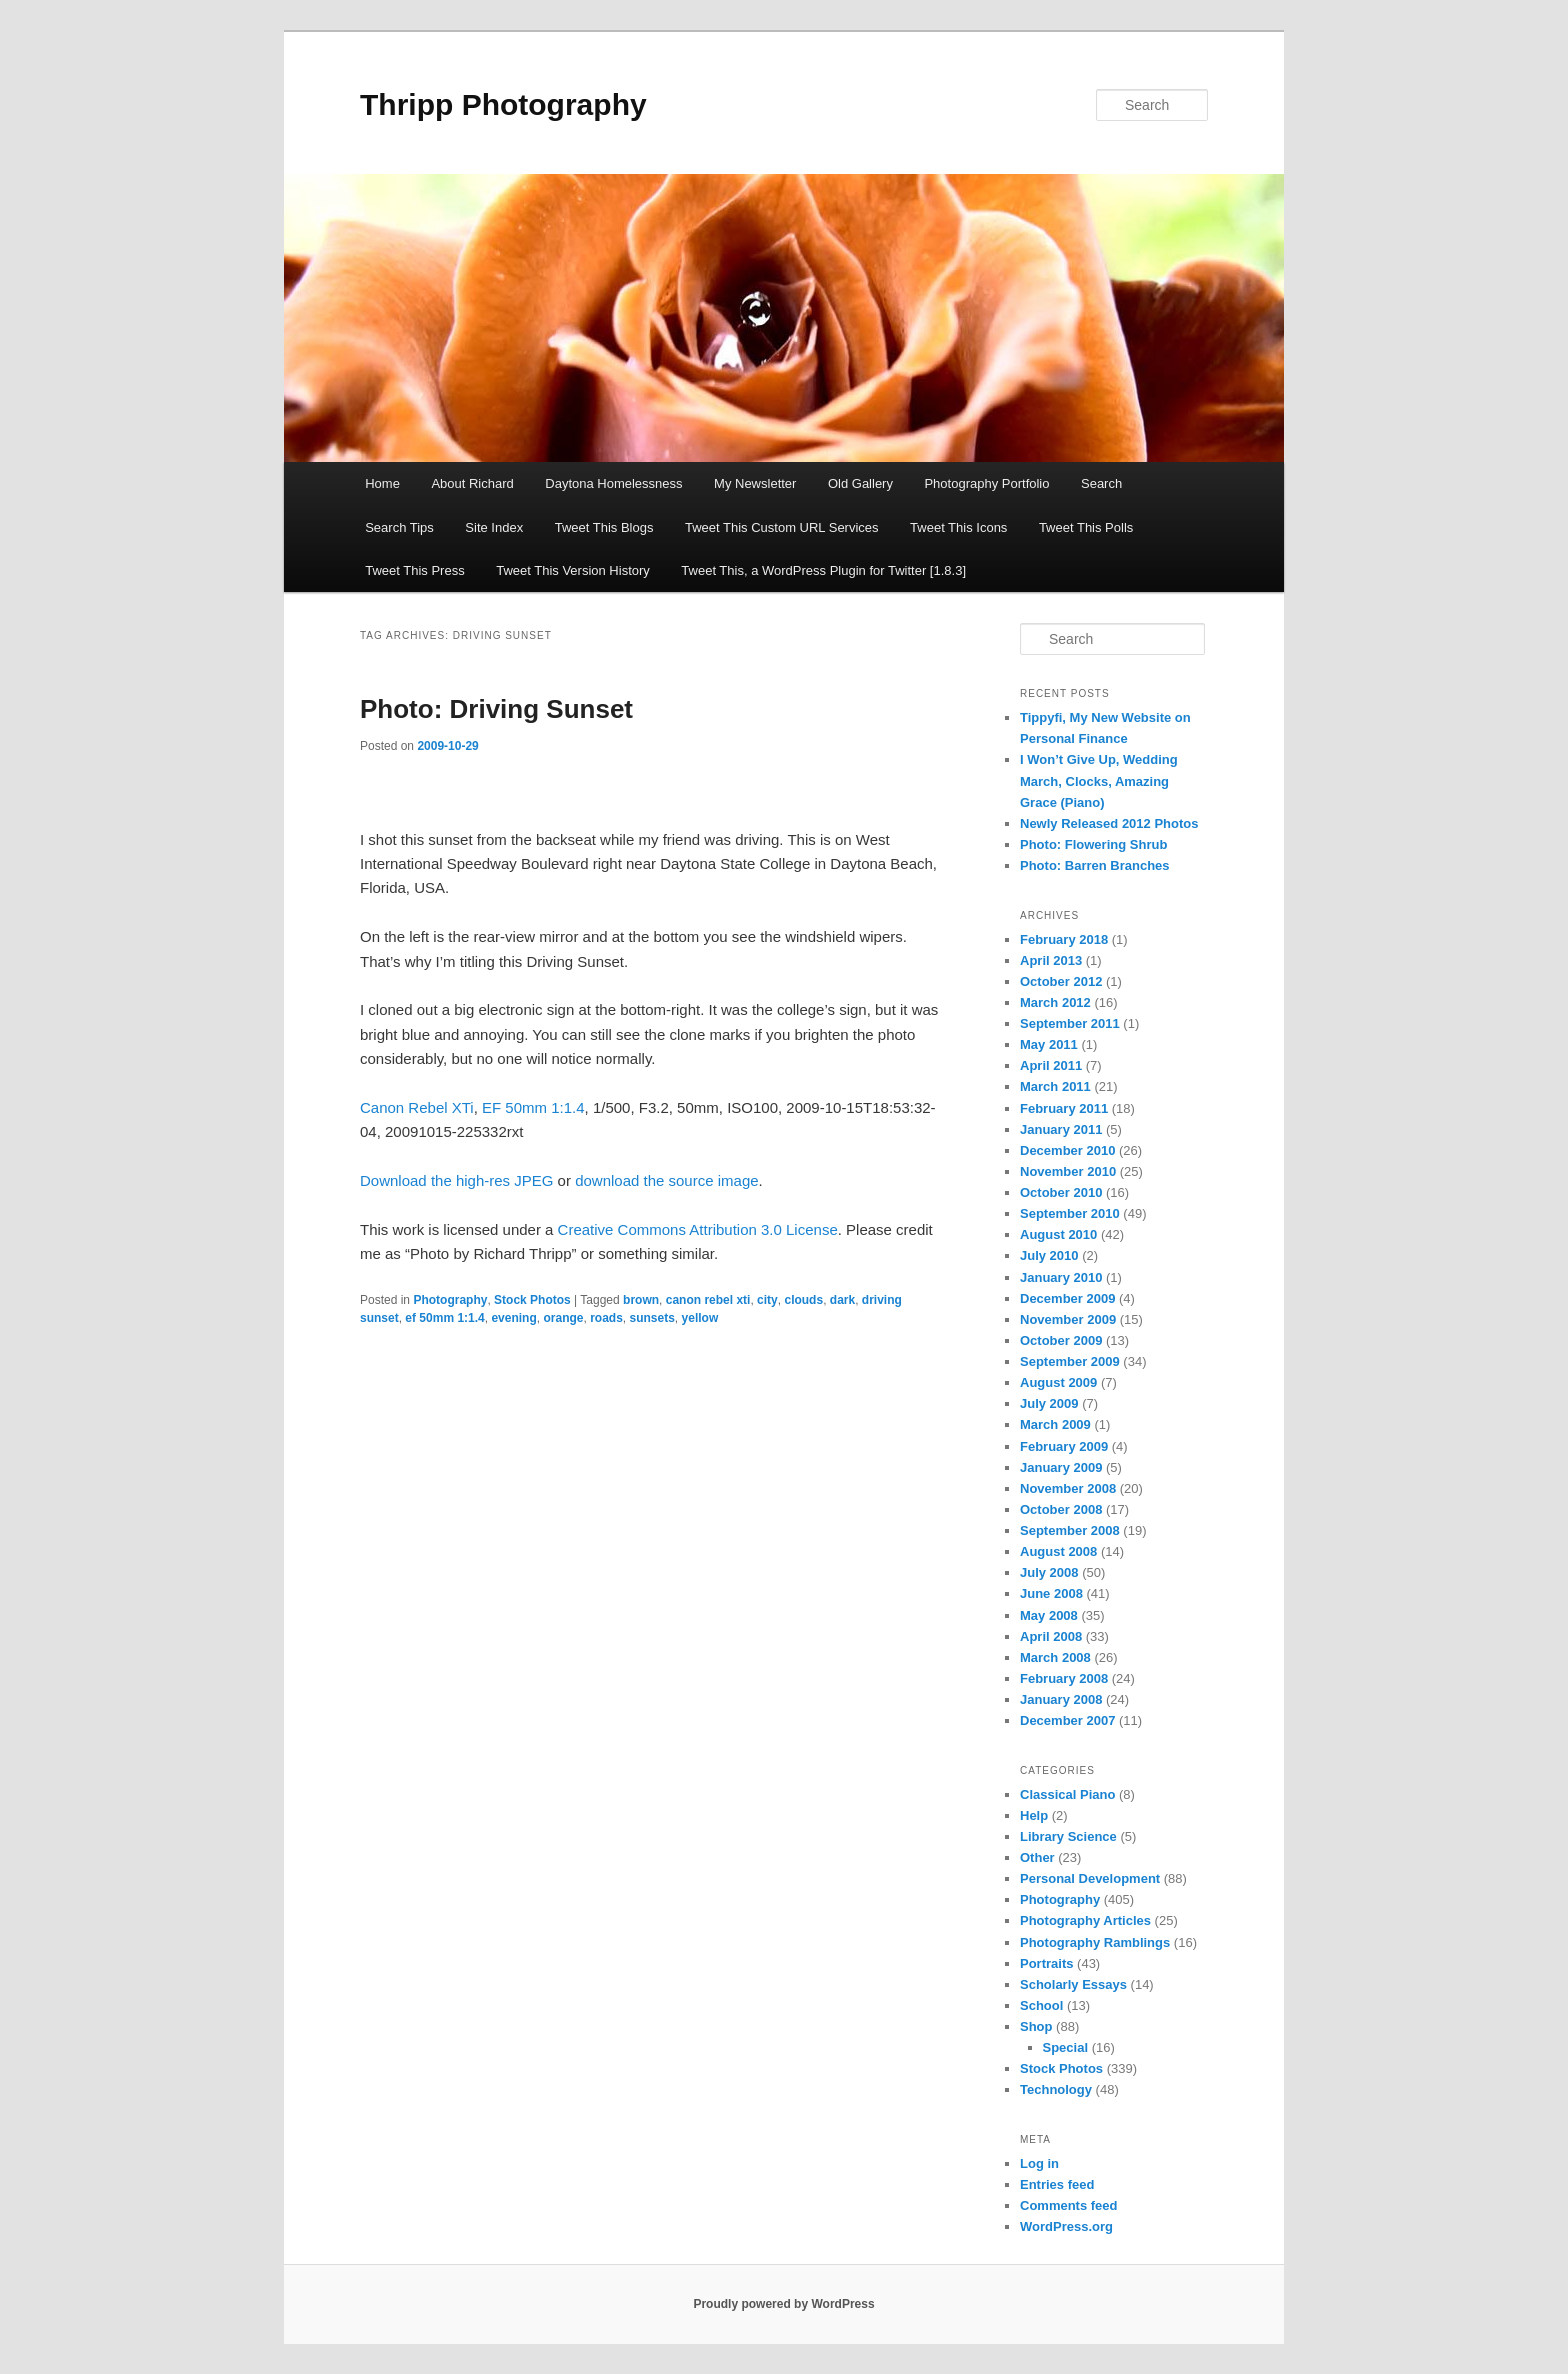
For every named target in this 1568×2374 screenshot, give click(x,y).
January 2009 (1061, 1467)
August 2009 (1058, 1382)
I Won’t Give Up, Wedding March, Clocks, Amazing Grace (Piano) (1099, 780)
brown (641, 1300)
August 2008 (1058, 1551)
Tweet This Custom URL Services (782, 527)
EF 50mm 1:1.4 (533, 1107)
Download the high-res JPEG (456, 1180)
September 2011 (1070, 1023)
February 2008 (1064, 1678)
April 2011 (1051, 1065)
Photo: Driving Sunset (496, 709)
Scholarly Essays (1073, 1984)
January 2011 (1061, 1129)
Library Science (1068, 1836)
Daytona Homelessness (613, 483)
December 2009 (1067, 1298)
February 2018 (1064, 939)
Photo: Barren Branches (1095, 865)
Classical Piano (1067, 1794)
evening (513, 1318)
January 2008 (1061, 1699)
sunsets (652, 1318)
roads (606, 1318)
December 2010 (1067, 1150)
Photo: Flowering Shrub (1093, 844)
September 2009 (1070, 1361)
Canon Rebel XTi (417, 1107)
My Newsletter (755, 483)
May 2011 (1049, 1044)
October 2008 (1061, 1509)
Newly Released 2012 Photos (1109, 823)
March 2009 (1055, 1424)
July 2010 (1049, 1255)
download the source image (666, 1180)
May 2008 (1049, 1615)
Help (1034, 1815)
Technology (1056, 2089)
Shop (1036, 2026)
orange (563, 1318)
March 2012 (1055, 1002)
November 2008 (1068, 1488)
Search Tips (399, 527)
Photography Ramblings (1095, 1942)
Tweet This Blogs (604, 527)
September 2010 (1070, 1213)
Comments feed (1069, 2205)
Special (1066, 2047)
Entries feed (1057, 2184)
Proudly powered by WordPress (783, 2304)
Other (1037, 1857)
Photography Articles (1085, 1920)
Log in (1039, 2163)
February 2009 (1064, 1446)
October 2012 (1061, 981)
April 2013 (1051, 960)
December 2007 (1067, 1720)
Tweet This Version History (573, 570)
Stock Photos (532, 1300)
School (1041, 2005)
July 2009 (1049, 1403)
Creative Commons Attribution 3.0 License (698, 1229)
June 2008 (1051, 1593)
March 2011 (1055, 1086)
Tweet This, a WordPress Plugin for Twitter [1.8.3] (823, 570)
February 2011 (1064, 1108)
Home (382, 483)
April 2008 (1051, 1636)
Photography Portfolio (986, 483)
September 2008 (1070, 1530)
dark (842, 1300)
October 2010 (1061, 1192)
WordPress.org (1066, 2226)
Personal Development (1090, 1878)
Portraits (1046, 1963)
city (767, 1300)
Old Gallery (860, 483)
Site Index (494, 527)
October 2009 (1061, 1340)
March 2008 (1055, 1657)
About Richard (472, 483)
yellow (700, 1318)
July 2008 (1049, 1572)
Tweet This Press (414, 570)
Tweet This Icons (958, 527)
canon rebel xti (708, 1300)
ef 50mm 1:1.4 (444, 1318)
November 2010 (1068, 1171)
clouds (803, 1300)
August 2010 (1058, 1234)
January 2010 (1061, 1277)
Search (1101, 483)
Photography (450, 1300)
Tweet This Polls (1086, 527)
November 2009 (1068, 1319)
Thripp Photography (503, 104)
